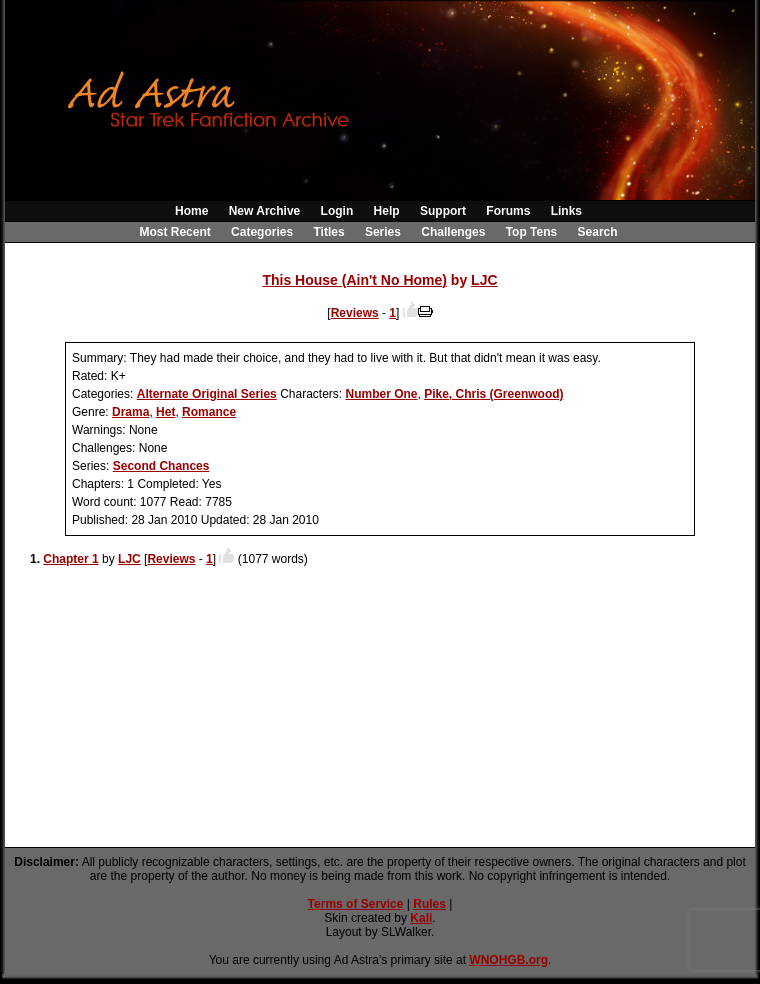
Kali (421, 918)
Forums (508, 211)
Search (598, 232)
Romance (209, 412)
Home (191, 211)
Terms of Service (356, 904)
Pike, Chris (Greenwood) (493, 394)
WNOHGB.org (508, 960)
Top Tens (532, 232)
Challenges (453, 232)
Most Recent (174, 232)
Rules (429, 904)
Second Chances (161, 466)
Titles (328, 232)
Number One (381, 394)
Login (337, 211)
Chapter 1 (70, 559)
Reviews (355, 313)
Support (443, 211)
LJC (484, 280)
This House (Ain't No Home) (354, 280)
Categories (262, 232)
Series (383, 232)
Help (387, 211)
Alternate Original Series (207, 394)
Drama (130, 412)
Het (165, 412)
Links (566, 211)
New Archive (265, 211)
